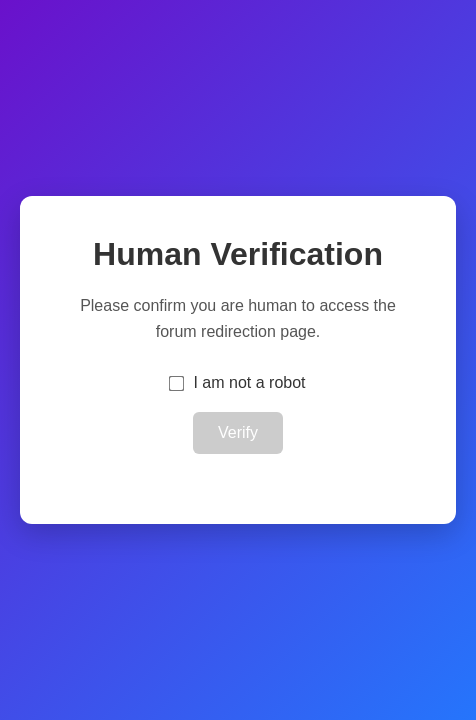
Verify (238, 432)
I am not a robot (249, 382)
